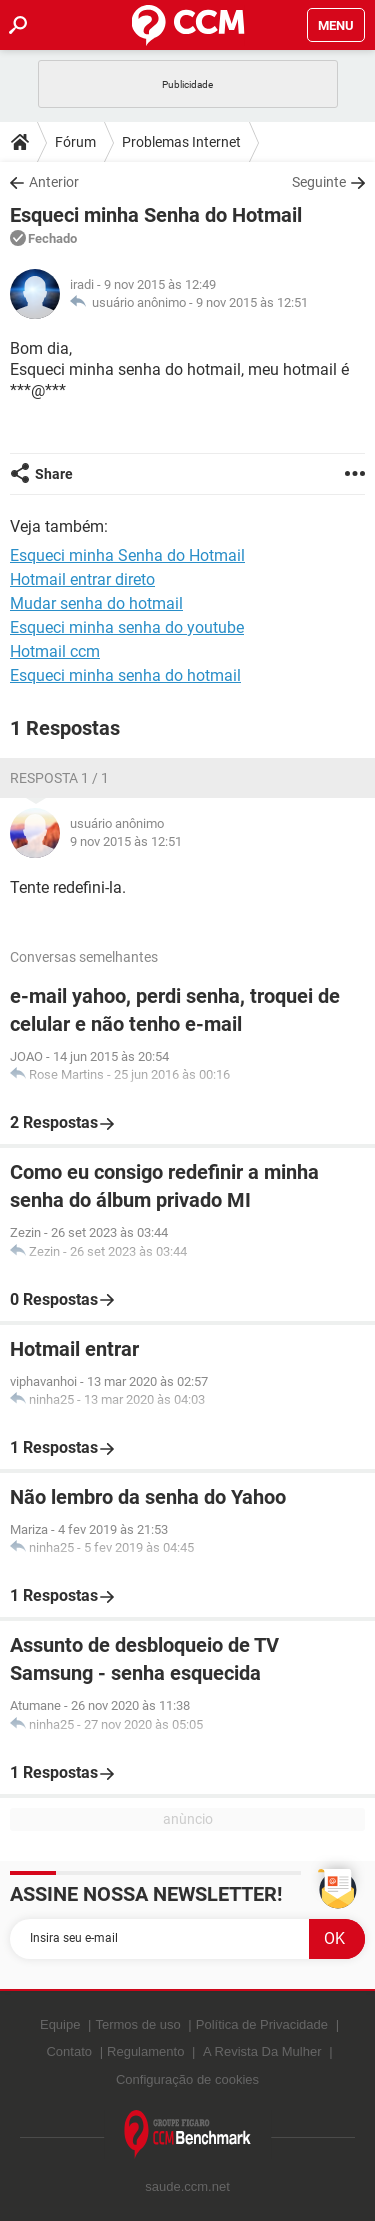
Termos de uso (137, 2024)
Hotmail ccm (55, 651)
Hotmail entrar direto (82, 579)
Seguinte (319, 182)
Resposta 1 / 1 (59, 778)
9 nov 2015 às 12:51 (252, 302)
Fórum (75, 142)
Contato (69, 2051)
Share (54, 474)
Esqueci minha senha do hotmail (125, 675)
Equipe (60, 2024)
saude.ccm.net (187, 2186)
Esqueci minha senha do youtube (127, 627)
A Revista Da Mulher (262, 2051)
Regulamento (145, 2051)
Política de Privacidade (262, 2024)
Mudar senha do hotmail (96, 603)
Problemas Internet (181, 142)
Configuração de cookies (187, 2079)
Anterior (54, 182)
